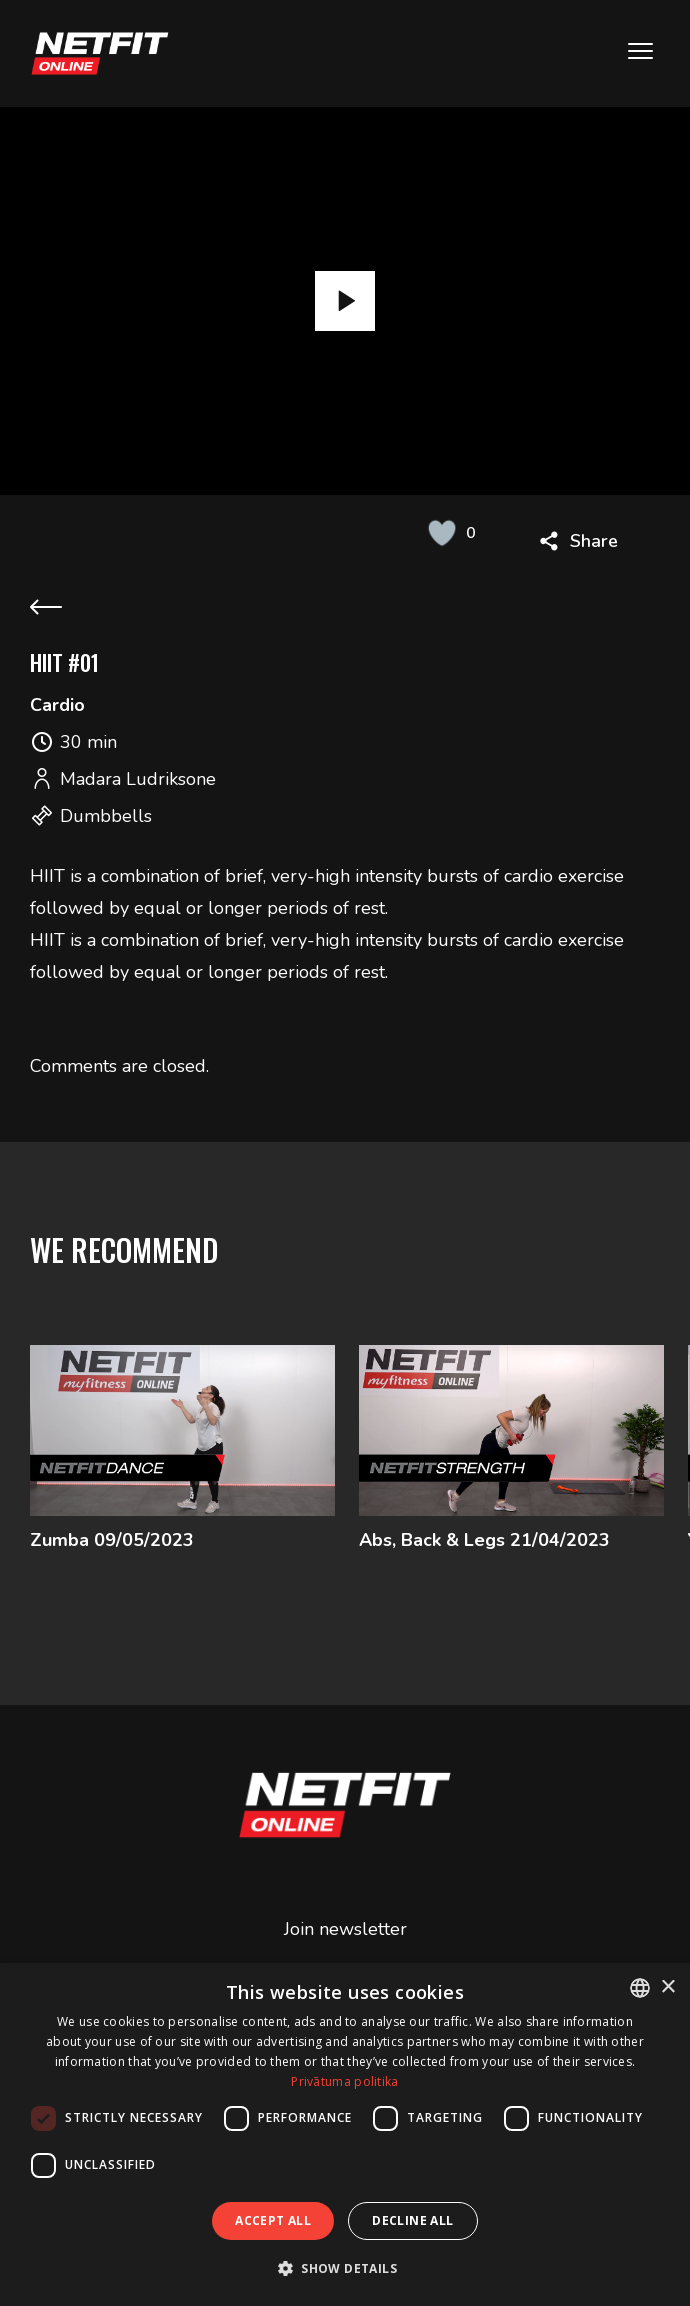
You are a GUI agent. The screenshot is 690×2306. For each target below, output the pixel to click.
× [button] (667, 1987)
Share (594, 541)
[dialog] (345, 2134)
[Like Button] (442, 533)
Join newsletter (345, 1928)
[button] (345, 2268)
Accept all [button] (273, 2220)
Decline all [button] (412, 2220)
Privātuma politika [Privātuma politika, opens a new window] (344, 2081)
